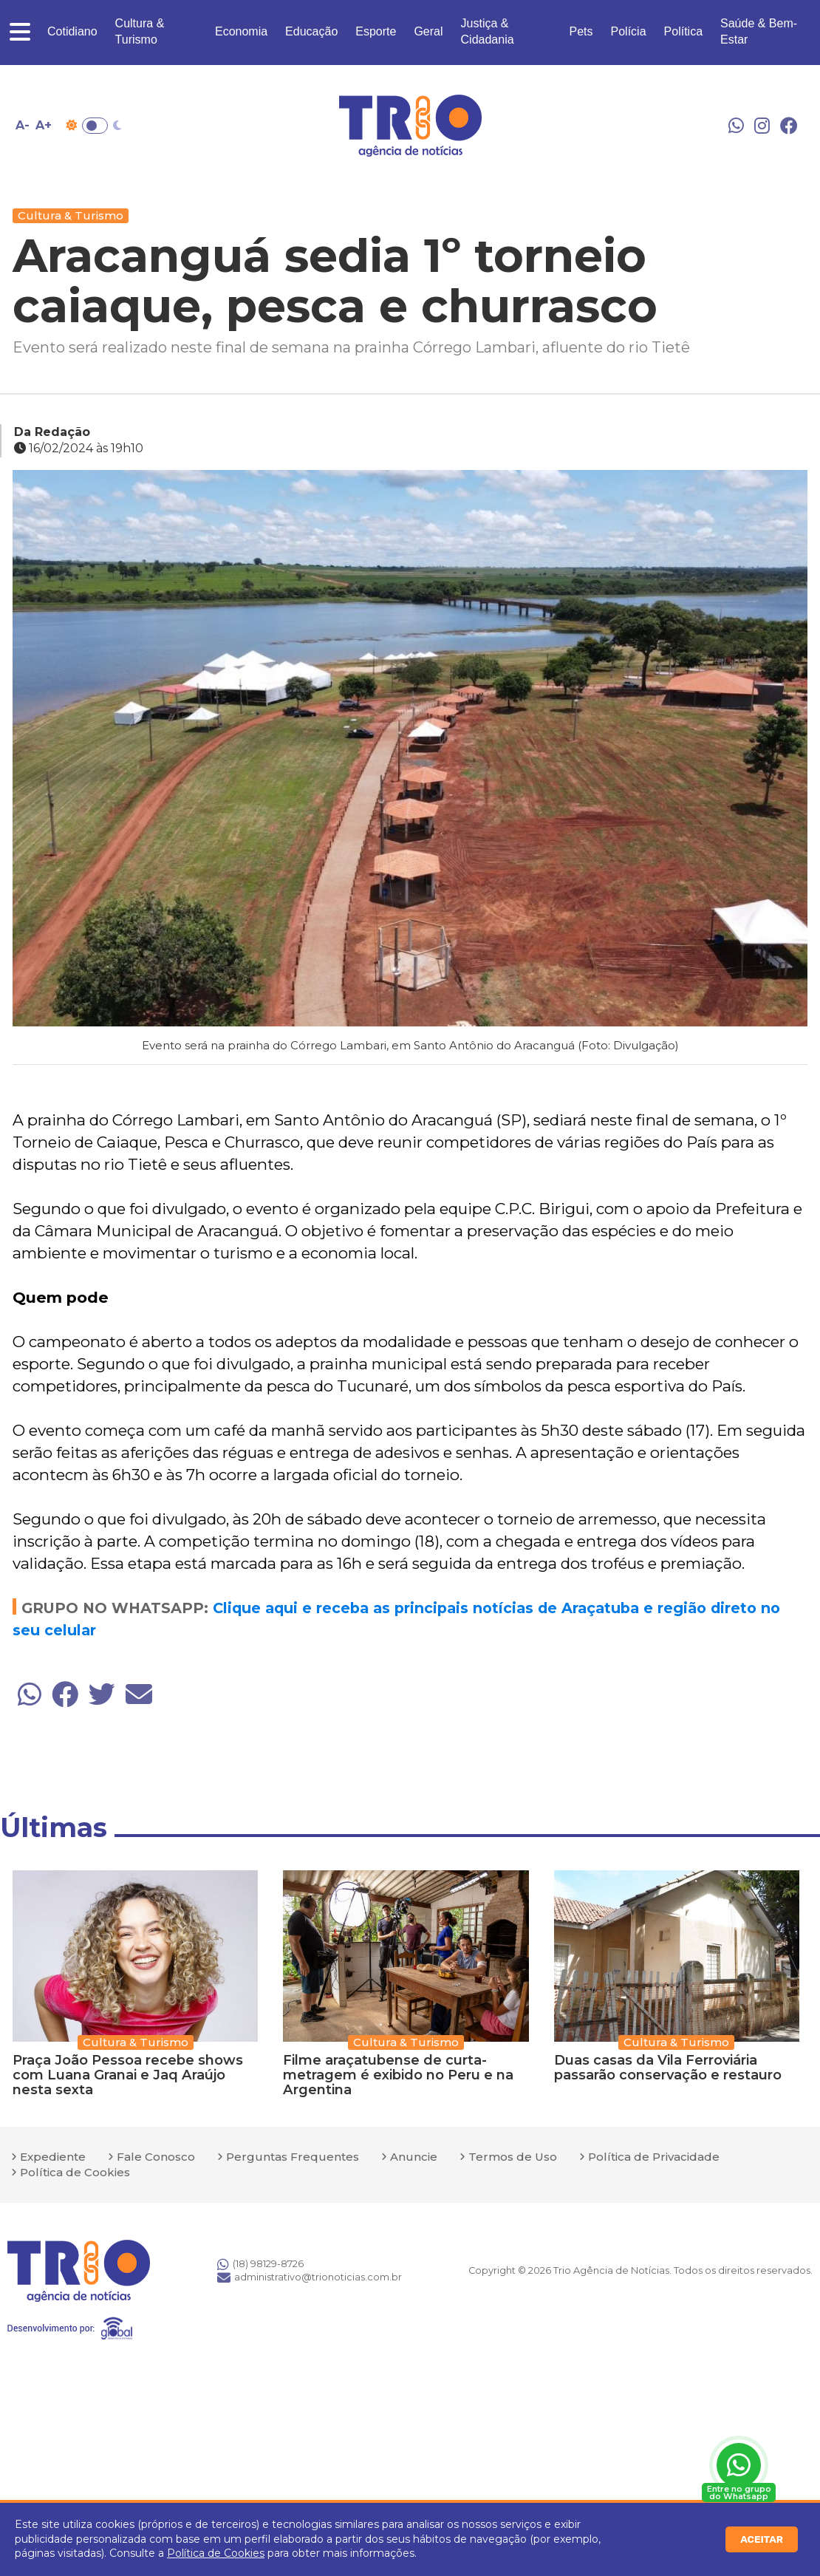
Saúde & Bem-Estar (758, 31)
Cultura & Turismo (140, 31)
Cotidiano (72, 31)
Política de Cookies (215, 2553)
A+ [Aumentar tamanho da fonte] (43, 125)
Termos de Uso (512, 2157)
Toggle (95, 125)
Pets (581, 31)
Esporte (375, 31)
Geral (428, 31)
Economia (241, 31)
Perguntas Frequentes (292, 2157)
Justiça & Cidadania (487, 31)
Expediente (53, 2157)
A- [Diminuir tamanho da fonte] (23, 125)
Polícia (628, 31)
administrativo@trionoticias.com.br (309, 2277)
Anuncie (413, 2157)
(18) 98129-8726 (260, 2264)
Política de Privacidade (654, 2157)
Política (683, 31)
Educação (311, 31)
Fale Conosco (156, 2157)
